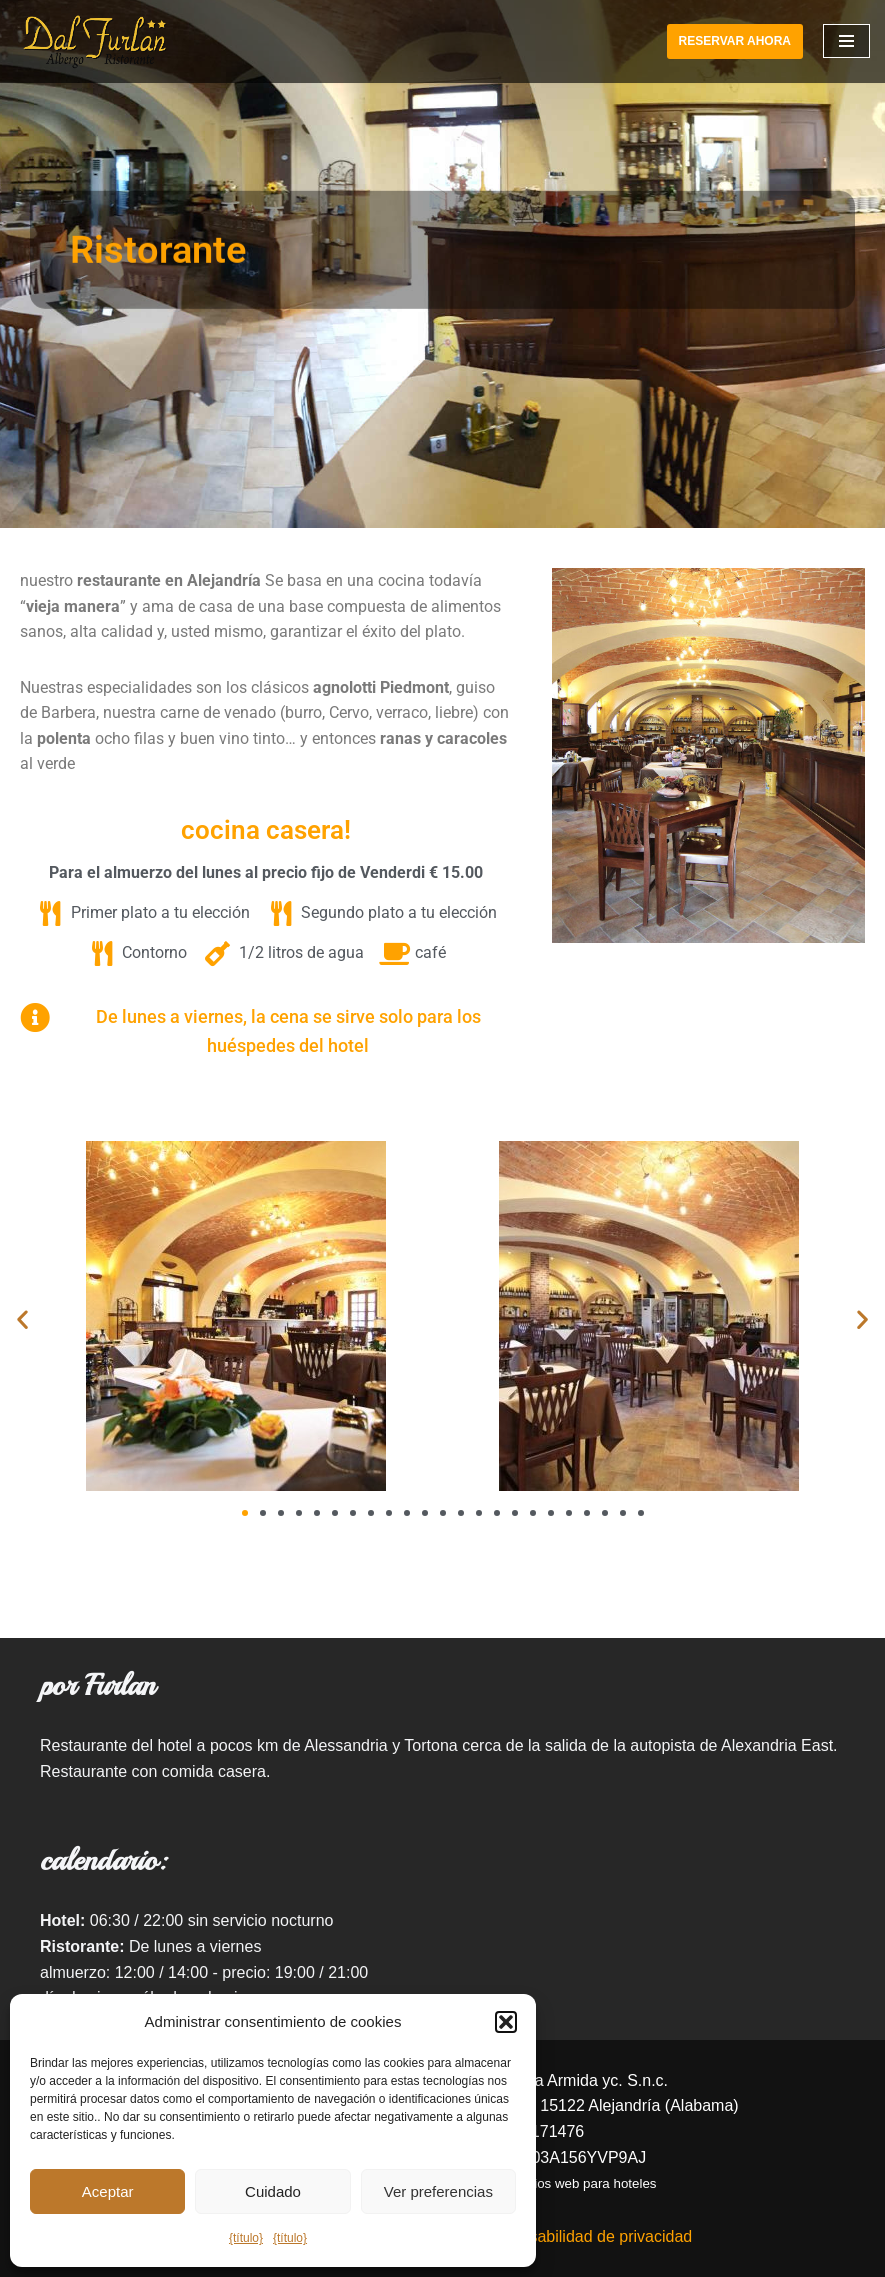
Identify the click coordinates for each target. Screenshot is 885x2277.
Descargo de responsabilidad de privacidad (538, 2236)
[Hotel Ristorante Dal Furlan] (95, 41)
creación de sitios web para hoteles (552, 2183)
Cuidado (273, 2191)
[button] (506, 2022)
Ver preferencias (438, 2191)
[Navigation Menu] (846, 41)
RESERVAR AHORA (735, 41)
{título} (246, 2238)
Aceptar (108, 2191)
